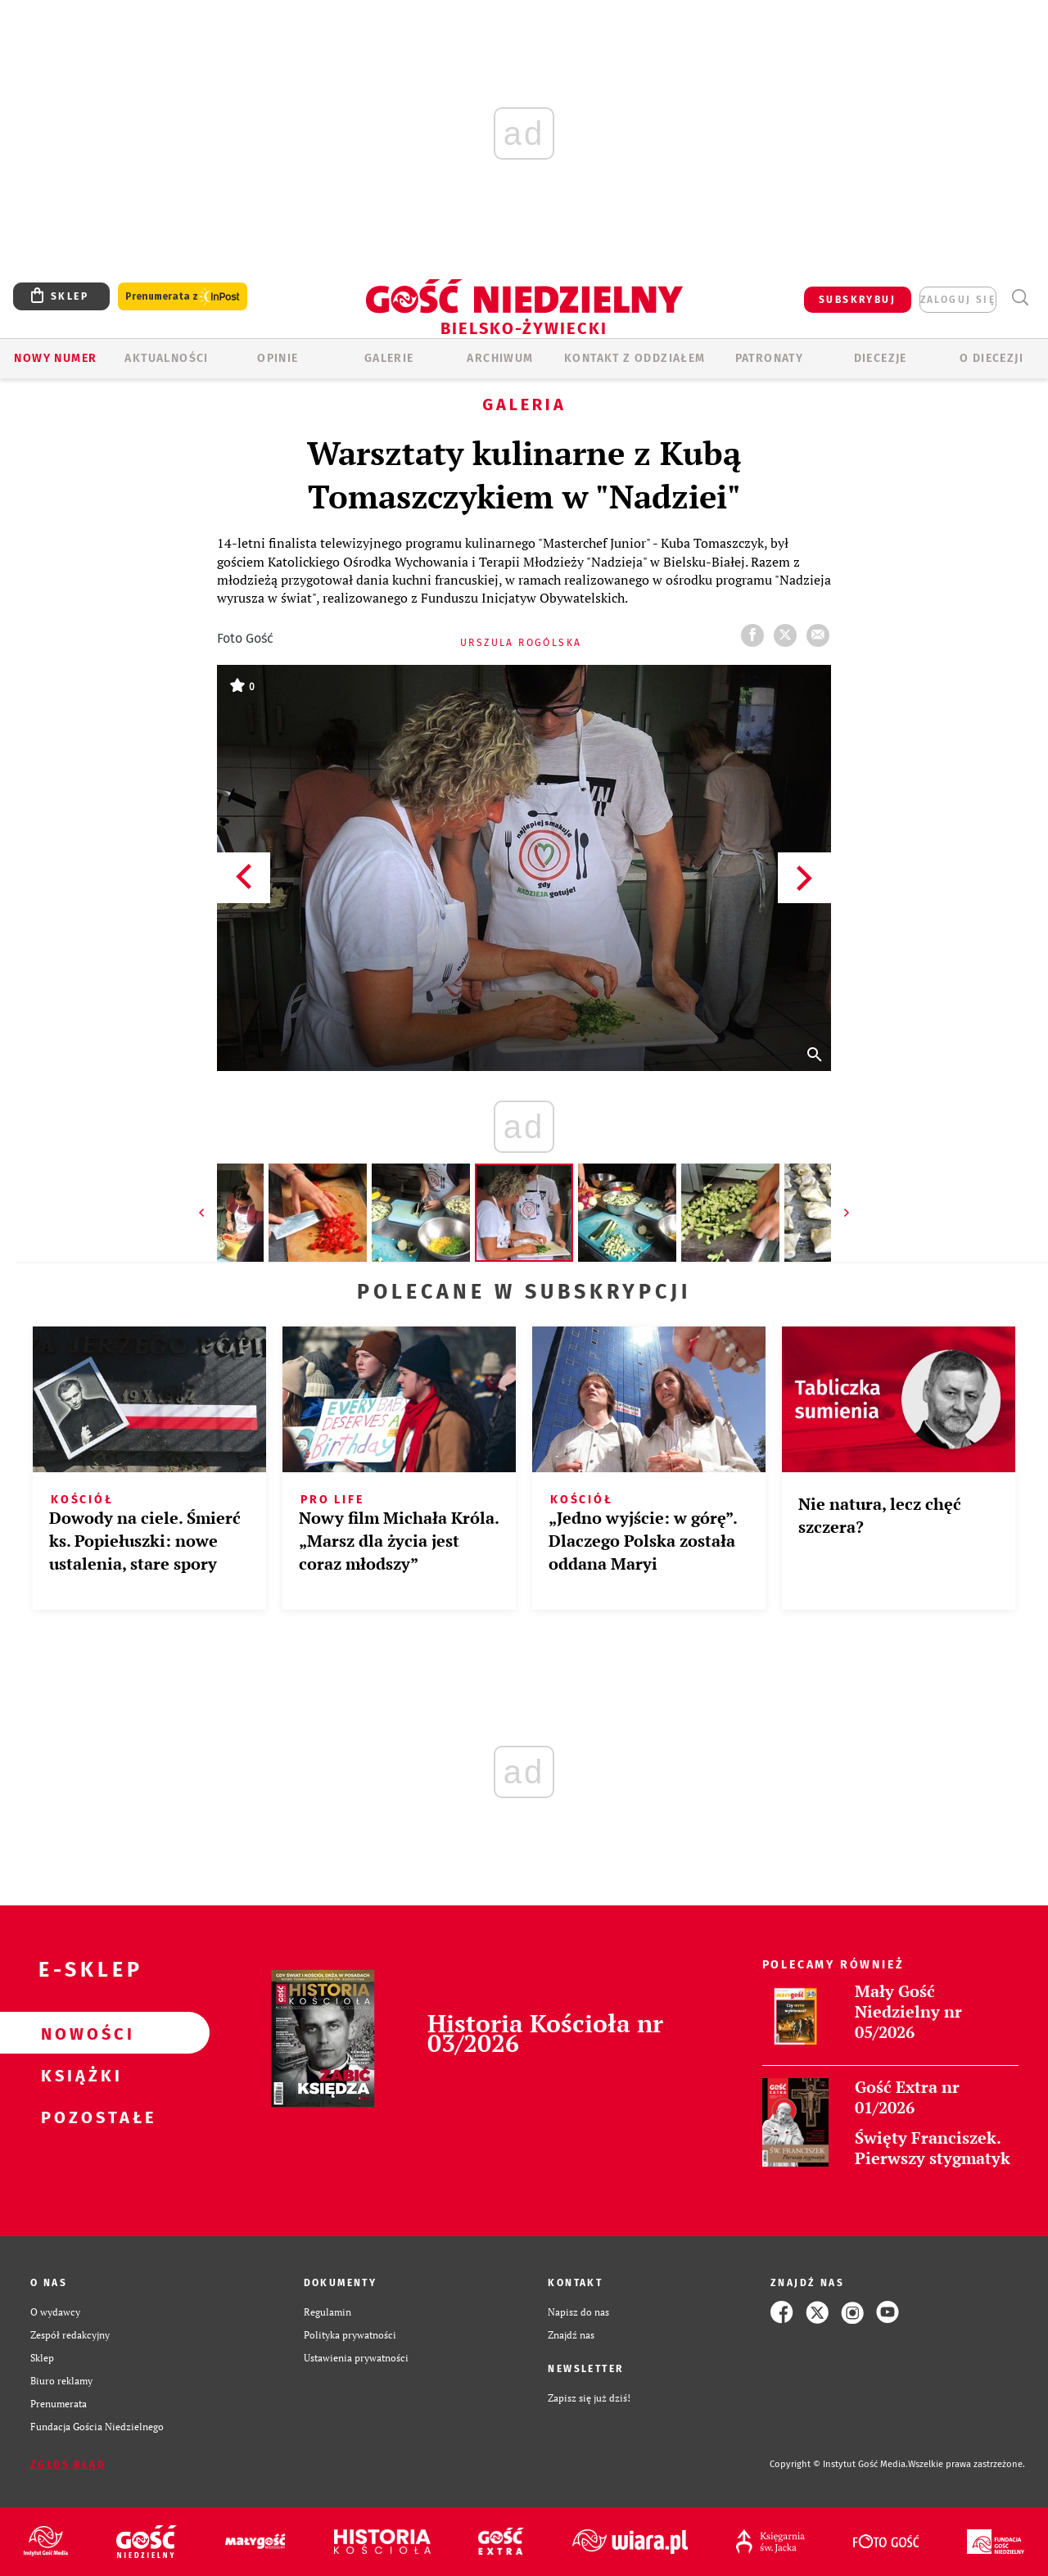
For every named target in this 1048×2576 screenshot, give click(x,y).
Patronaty (769, 358)
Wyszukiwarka (1020, 297)
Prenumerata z (182, 296)
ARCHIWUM (500, 358)
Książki (78, 2075)
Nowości (78, 2033)
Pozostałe (78, 2117)
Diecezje (880, 358)
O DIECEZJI (991, 358)
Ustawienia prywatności (356, 2358)
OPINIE (277, 358)
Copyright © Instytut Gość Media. (839, 2464)
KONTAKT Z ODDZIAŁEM (635, 358)
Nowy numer (55, 358)
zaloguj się (958, 299)
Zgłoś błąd (68, 2464)
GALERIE (389, 358)
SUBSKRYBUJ (857, 299)
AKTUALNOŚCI (166, 358)
